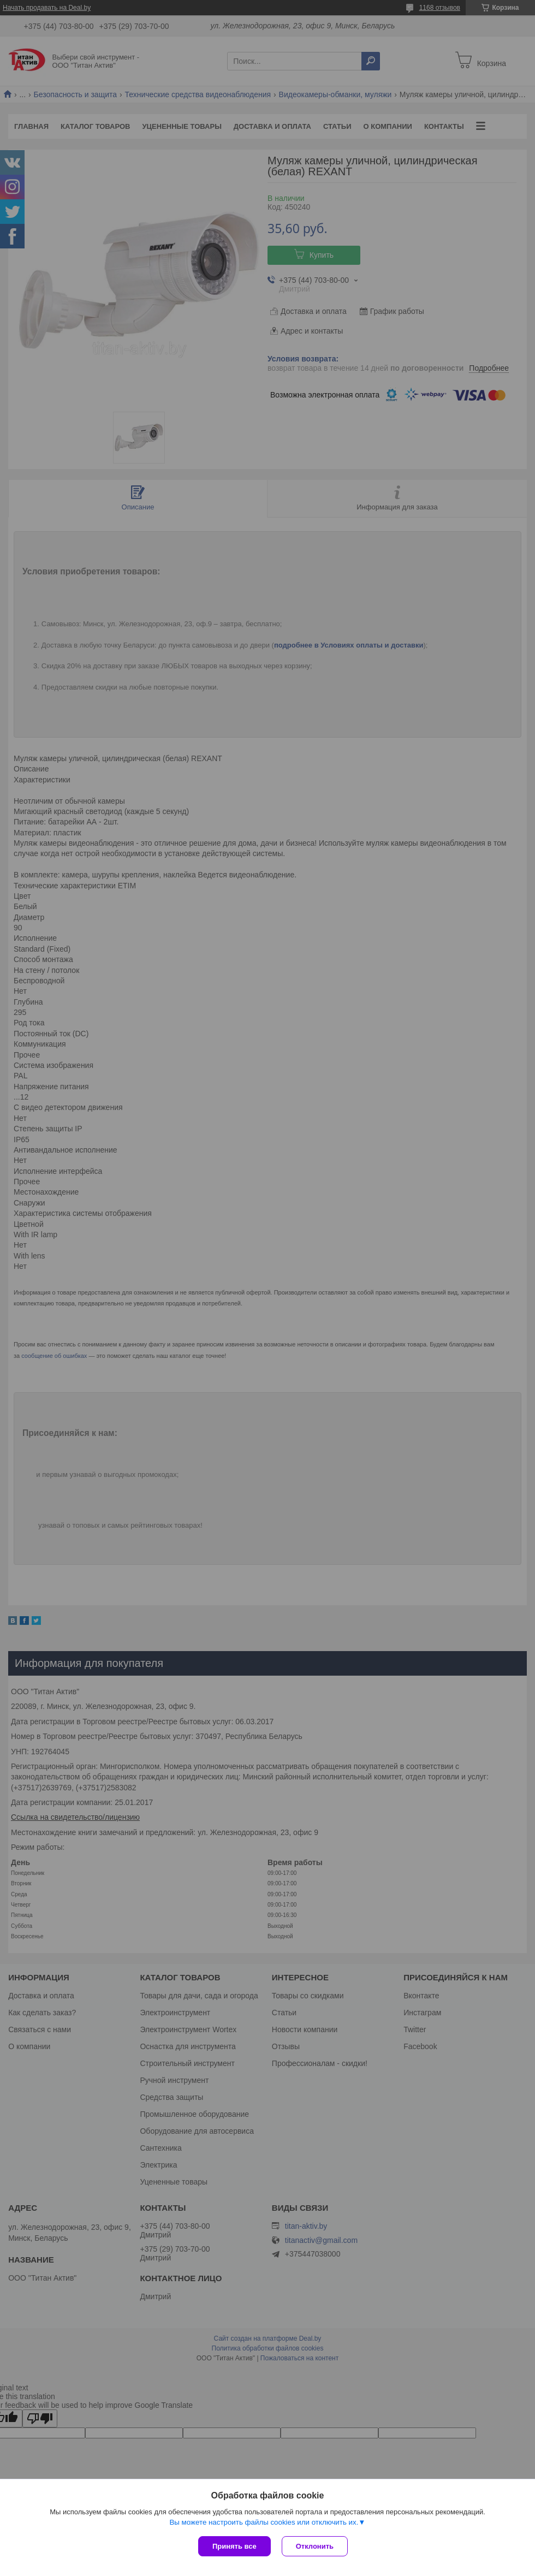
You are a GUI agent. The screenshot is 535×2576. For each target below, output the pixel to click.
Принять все (234, 2546)
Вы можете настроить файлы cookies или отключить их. (263, 2522)
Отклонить (315, 2546)
